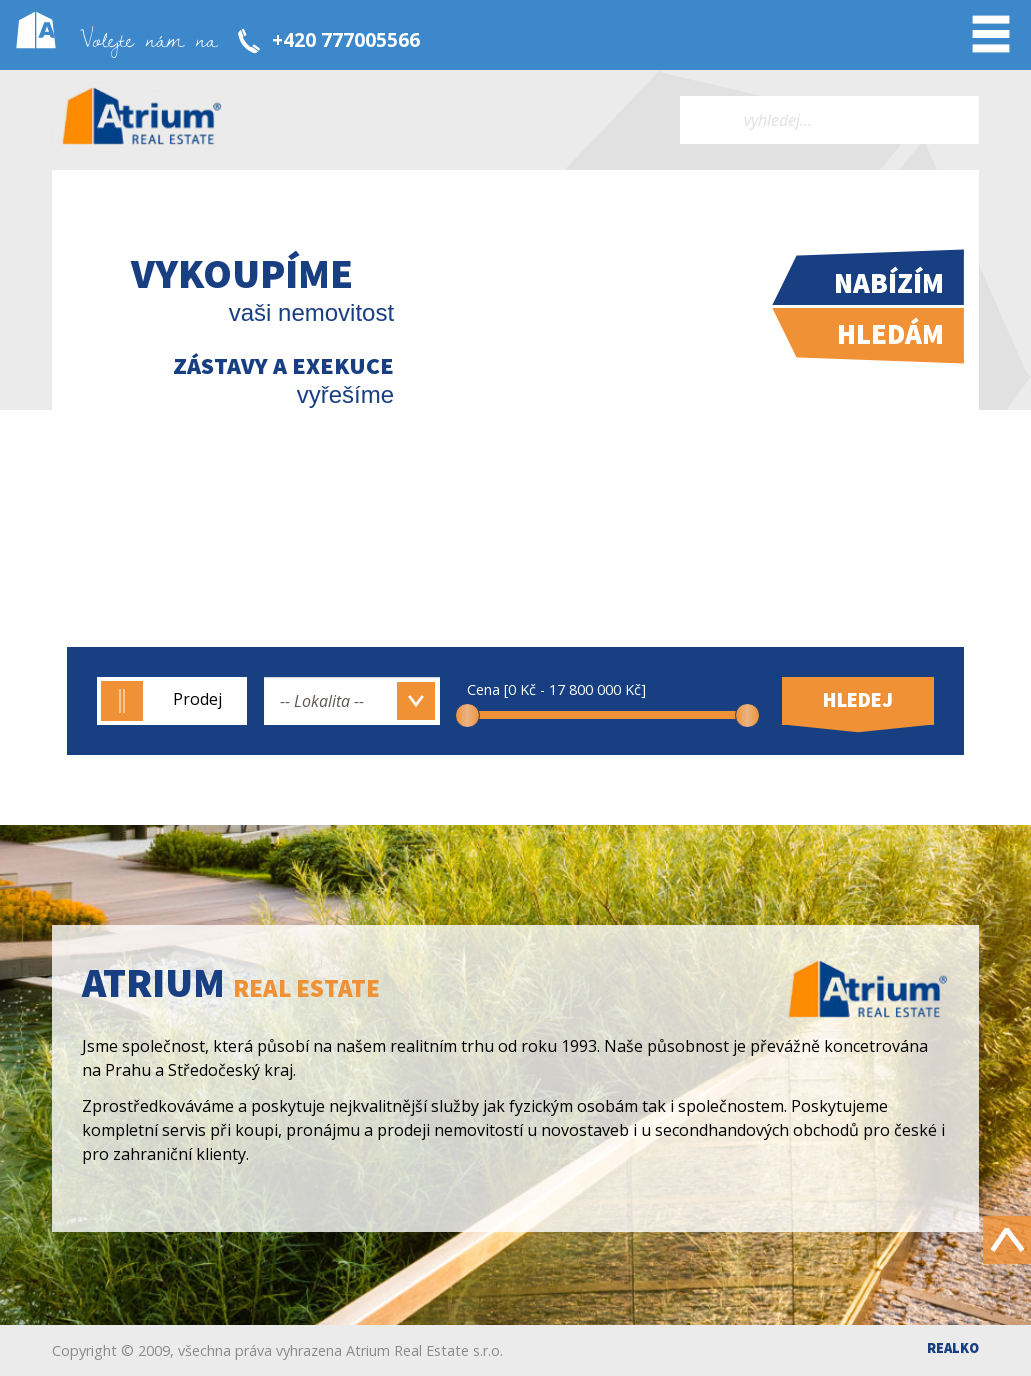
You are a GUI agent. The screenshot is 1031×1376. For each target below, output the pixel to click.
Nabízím (889, 283)
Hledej (858, 700)
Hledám (890, 334)
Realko (953, 1348)
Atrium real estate (142, 120)
